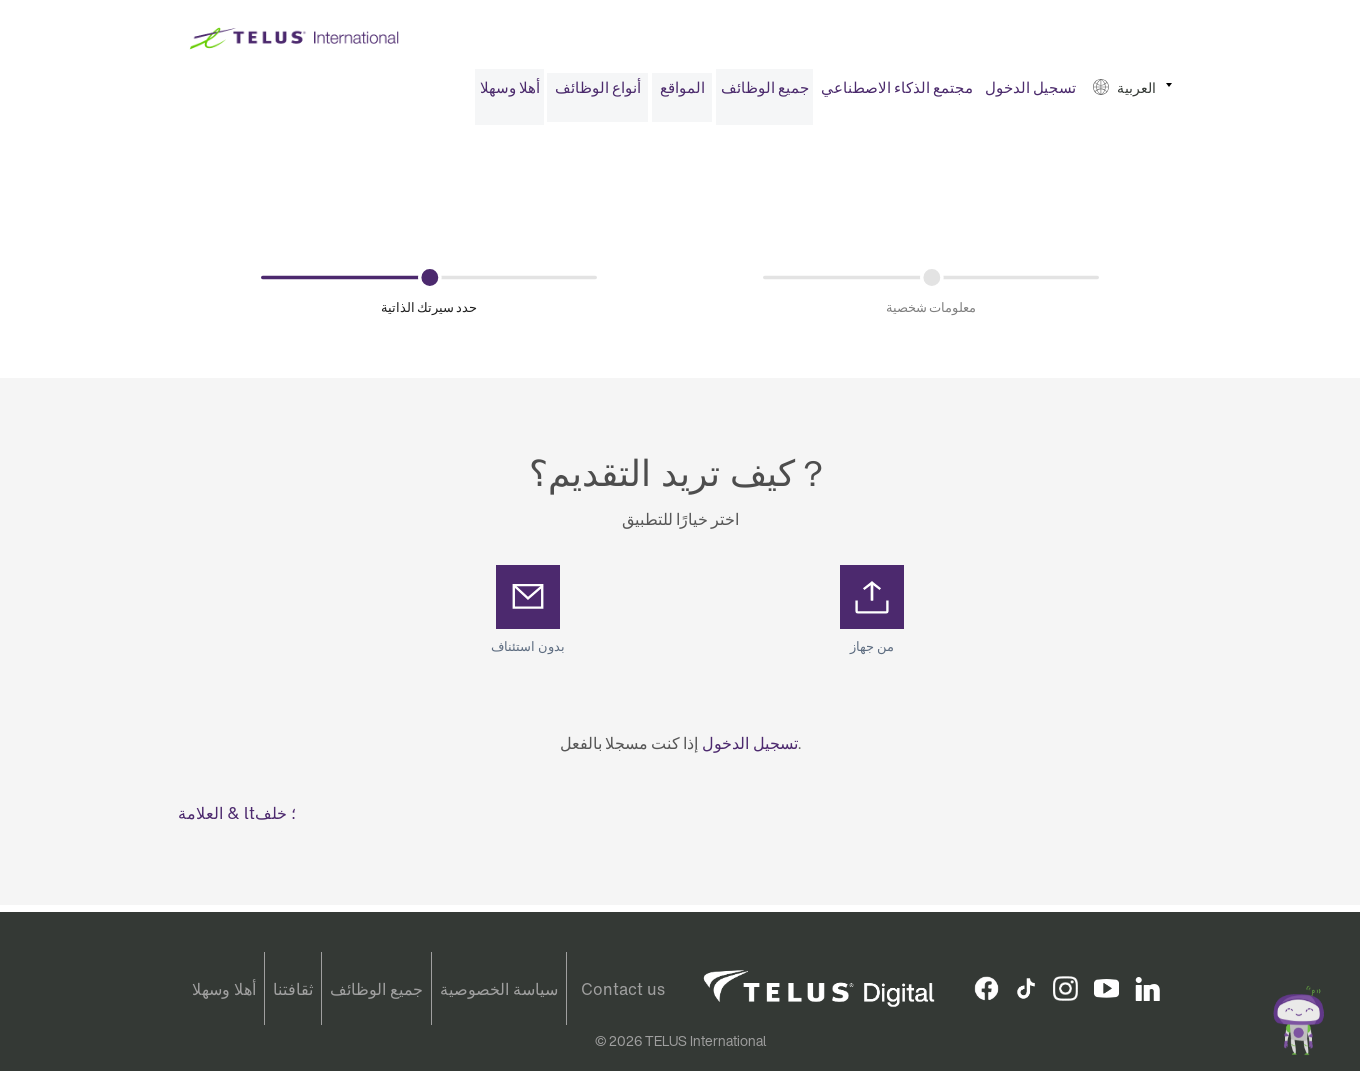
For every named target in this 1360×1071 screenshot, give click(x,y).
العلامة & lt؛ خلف (237, 820)
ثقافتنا (293, 989)
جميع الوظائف (765, 95)
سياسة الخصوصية (499, 989)
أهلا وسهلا (510, 95)
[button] (1132, 95)
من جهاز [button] (872, 654)
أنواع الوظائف (598, 95)
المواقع (682, 95)
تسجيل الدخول (1030, 95)
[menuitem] (509, 95)
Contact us (623, 989)
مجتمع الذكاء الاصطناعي (897, 95)
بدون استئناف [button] (528, 654)
